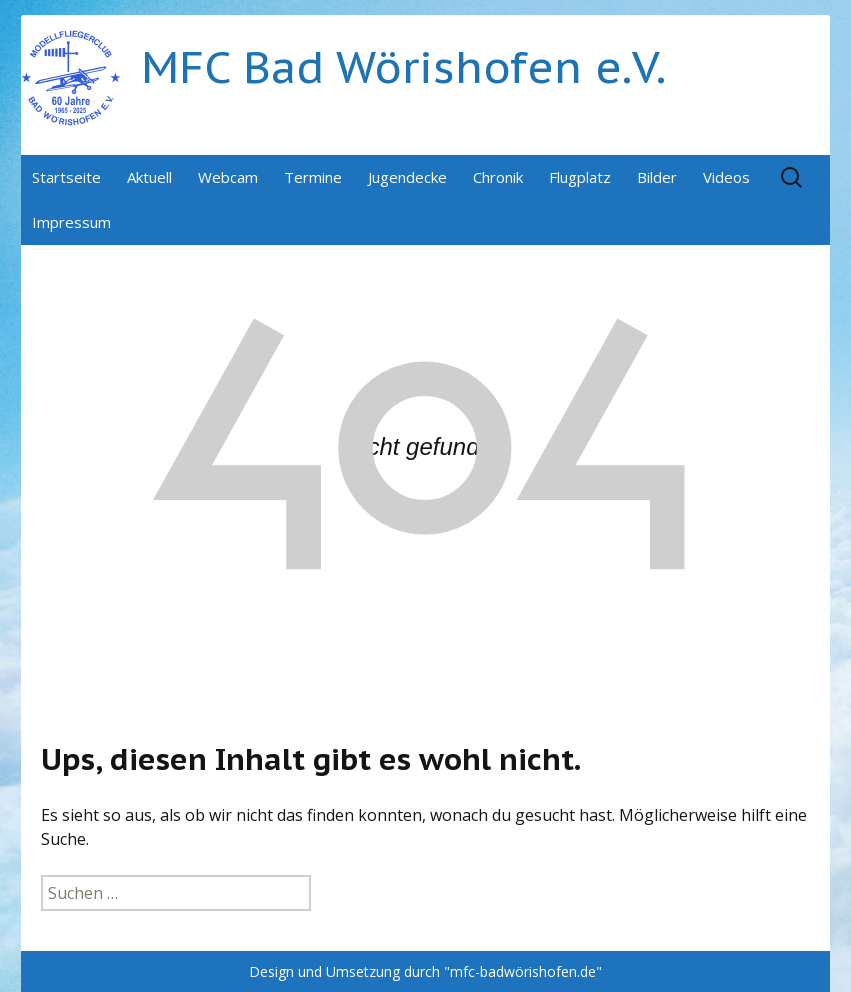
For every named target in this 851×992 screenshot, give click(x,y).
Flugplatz (580, 177)
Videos (726, 177)
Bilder (657, 177)
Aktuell (149, 177)
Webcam (228, 177)
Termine (313, 177)
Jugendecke (407, 177)
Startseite (66, 177)
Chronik (498, 177)
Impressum (71, 222)
